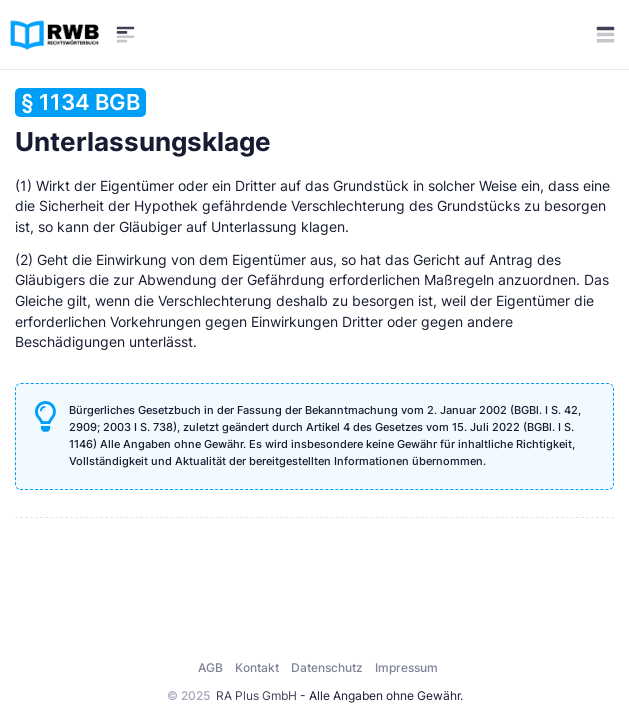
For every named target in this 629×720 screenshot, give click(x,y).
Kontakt (257, 667)
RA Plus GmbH (256, 695)
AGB (210, 667)
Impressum (406, 667)
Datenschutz (327, 667)
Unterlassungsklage (143, 122)
